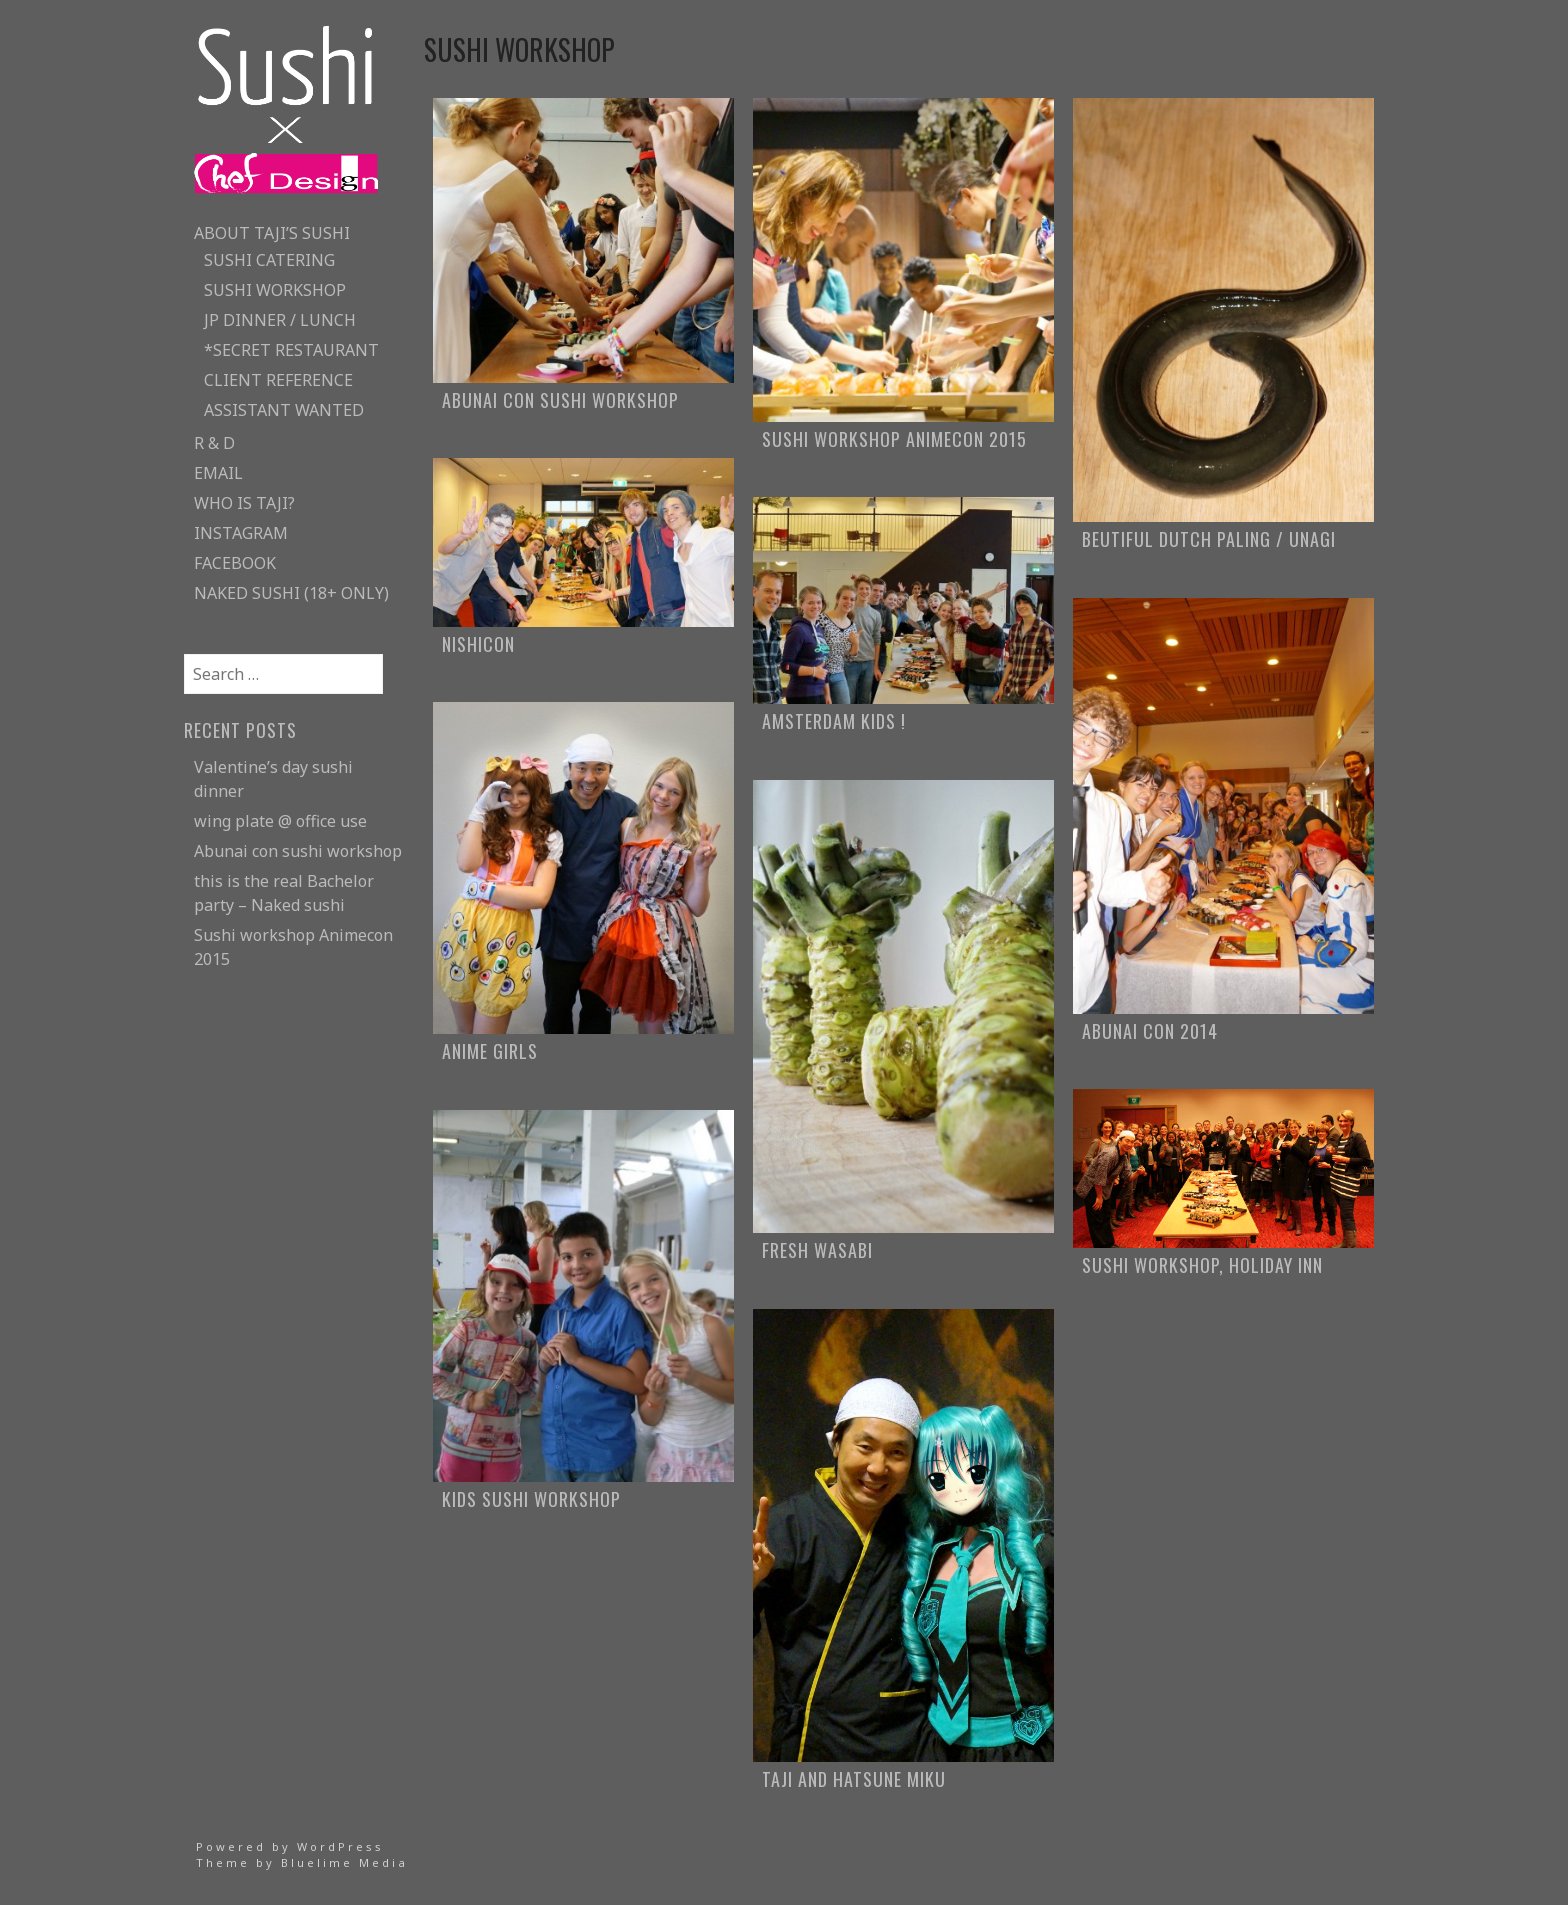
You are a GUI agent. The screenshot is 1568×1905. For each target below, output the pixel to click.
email (218, 473)
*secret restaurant (291, 350)
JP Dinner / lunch (280, 320)
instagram (241, 533)
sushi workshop (275, 290)
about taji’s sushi (272, 233)
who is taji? (244, 503)
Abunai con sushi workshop (298, 851)
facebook (235, 563)
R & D (214, 443)
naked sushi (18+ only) (291, 593)
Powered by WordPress (290, 1846)
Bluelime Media (344, 1862)
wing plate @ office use (280, 821)
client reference (278, 380)
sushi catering (269, 260)
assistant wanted (284, 410)
